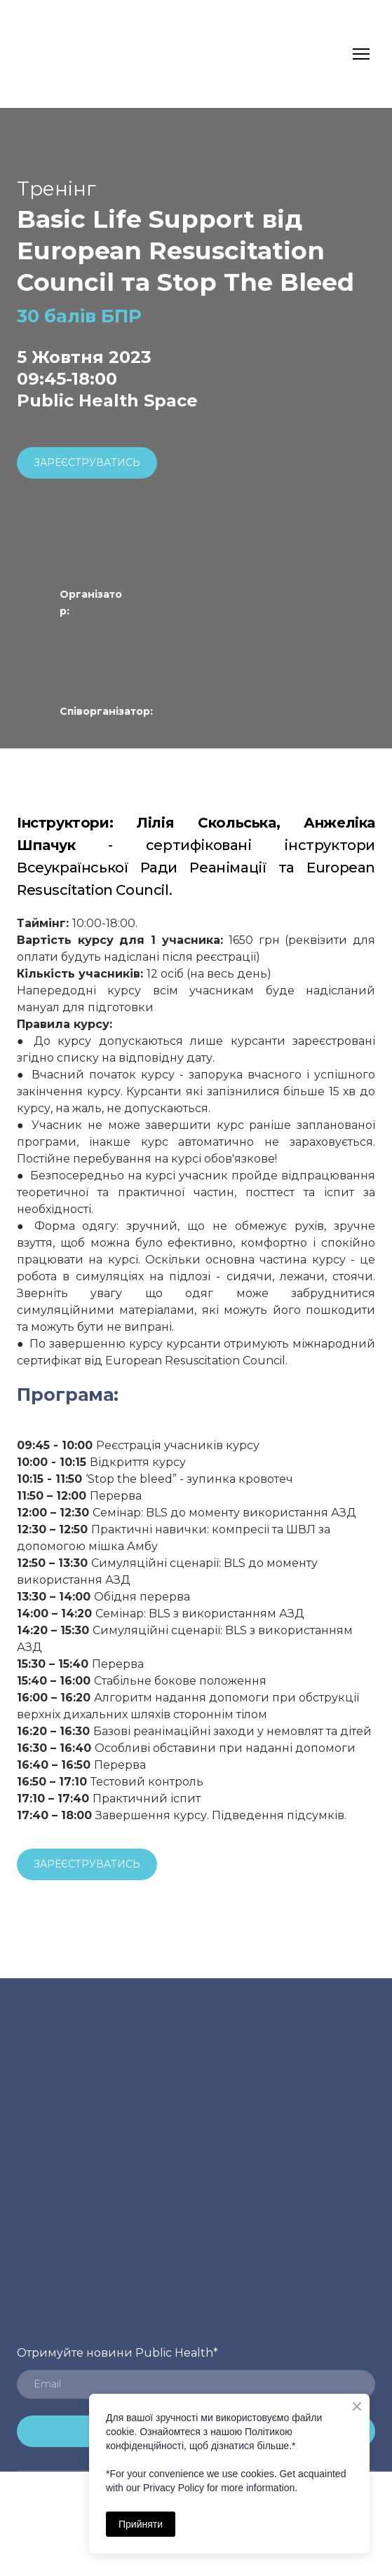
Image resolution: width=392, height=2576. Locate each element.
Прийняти (141, 2524)
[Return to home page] (44, 54)
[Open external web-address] (115, 641)
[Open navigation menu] (361, 54)
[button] (87, 463)
